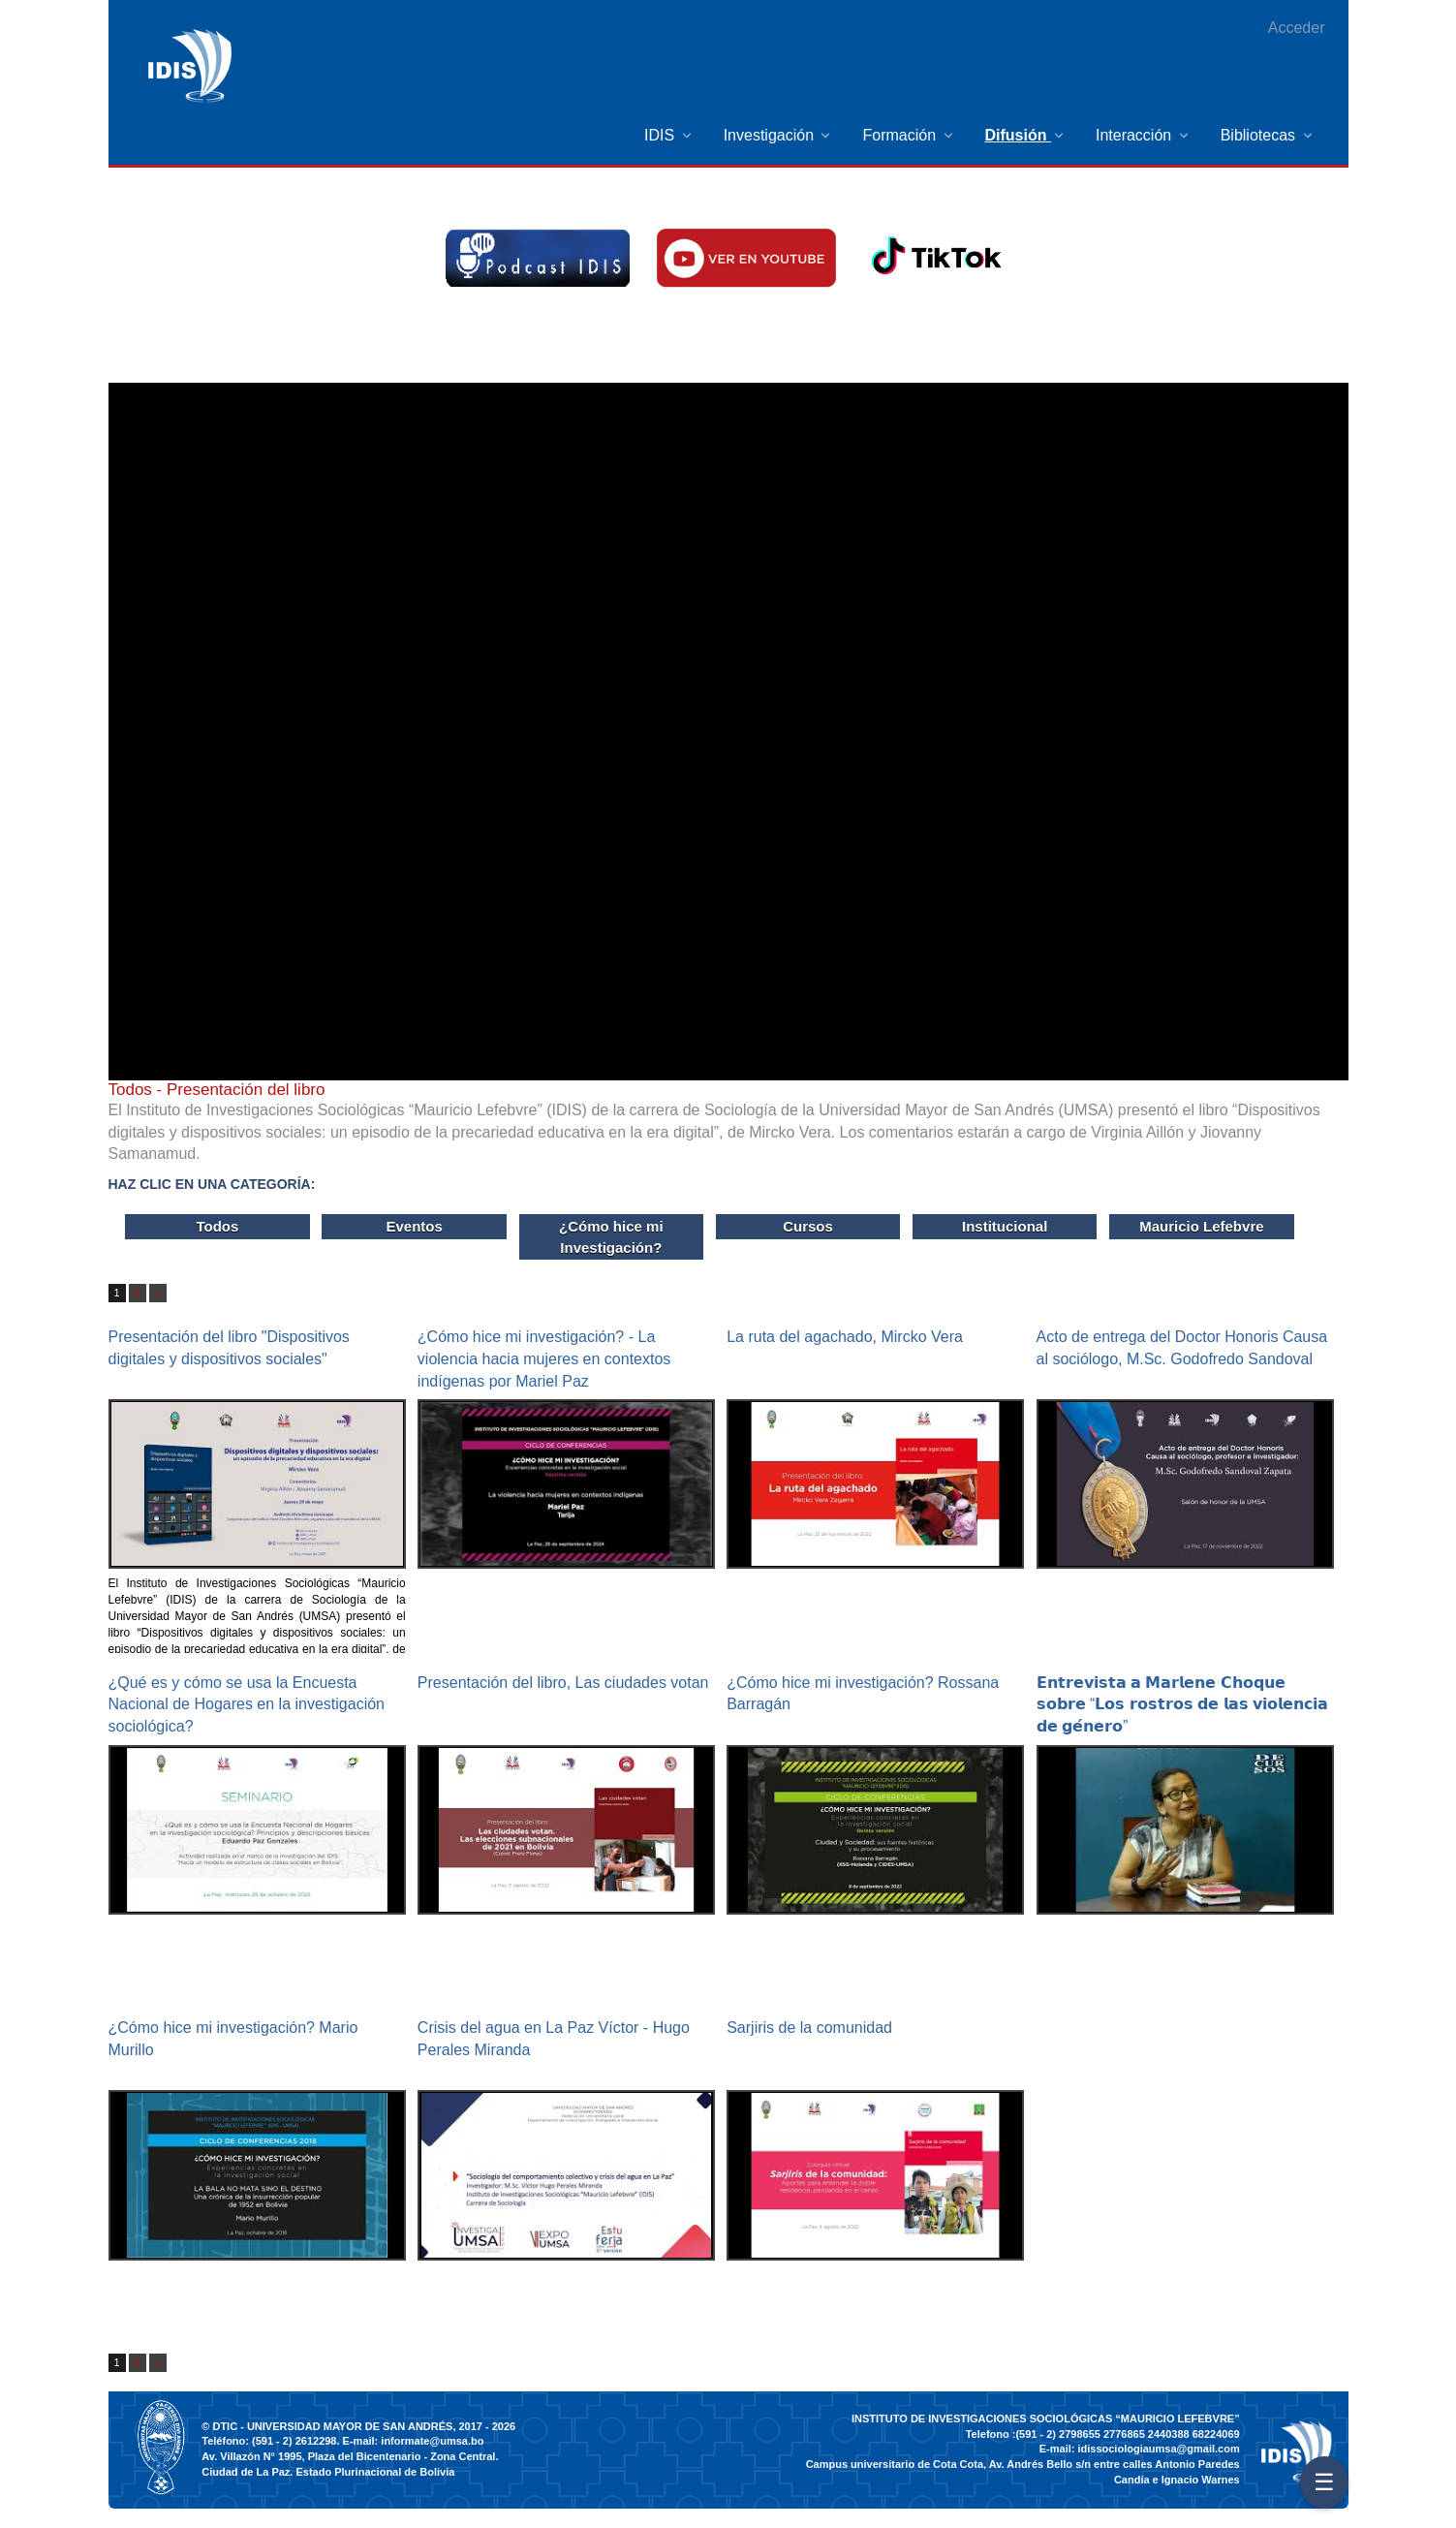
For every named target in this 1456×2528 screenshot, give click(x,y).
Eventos (414, 1226)
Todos (217, 1226)
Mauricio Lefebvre (1201, 1226)
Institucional (1004, 1226)
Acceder (1296, 27)
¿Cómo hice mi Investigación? (611, 1236)
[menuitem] (669, 135)
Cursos (808, 1226)
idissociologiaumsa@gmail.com (1158, 2448)
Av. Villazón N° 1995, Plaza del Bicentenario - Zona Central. (349, 2456)
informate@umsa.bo (432, 2441)
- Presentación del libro (216, 1089)
